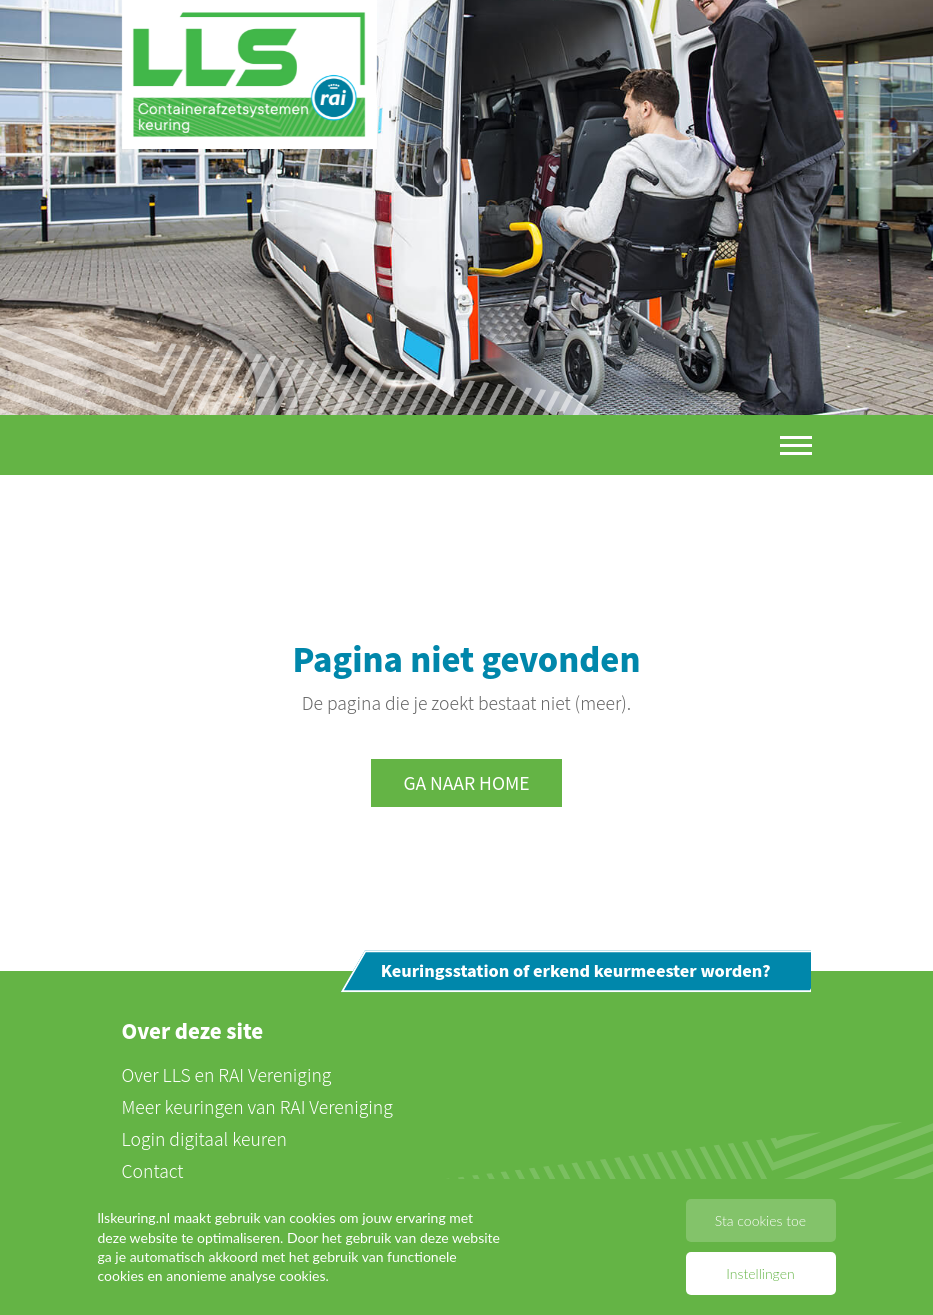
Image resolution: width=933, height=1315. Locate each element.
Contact (153, 1170)
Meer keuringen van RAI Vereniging (257, 1106)
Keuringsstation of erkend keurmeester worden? (576, 971)
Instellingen (760, 1273)
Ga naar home (466, 783)
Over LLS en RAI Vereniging (227, 1074)
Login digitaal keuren (204, 1138)
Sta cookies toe (760, 1220)
